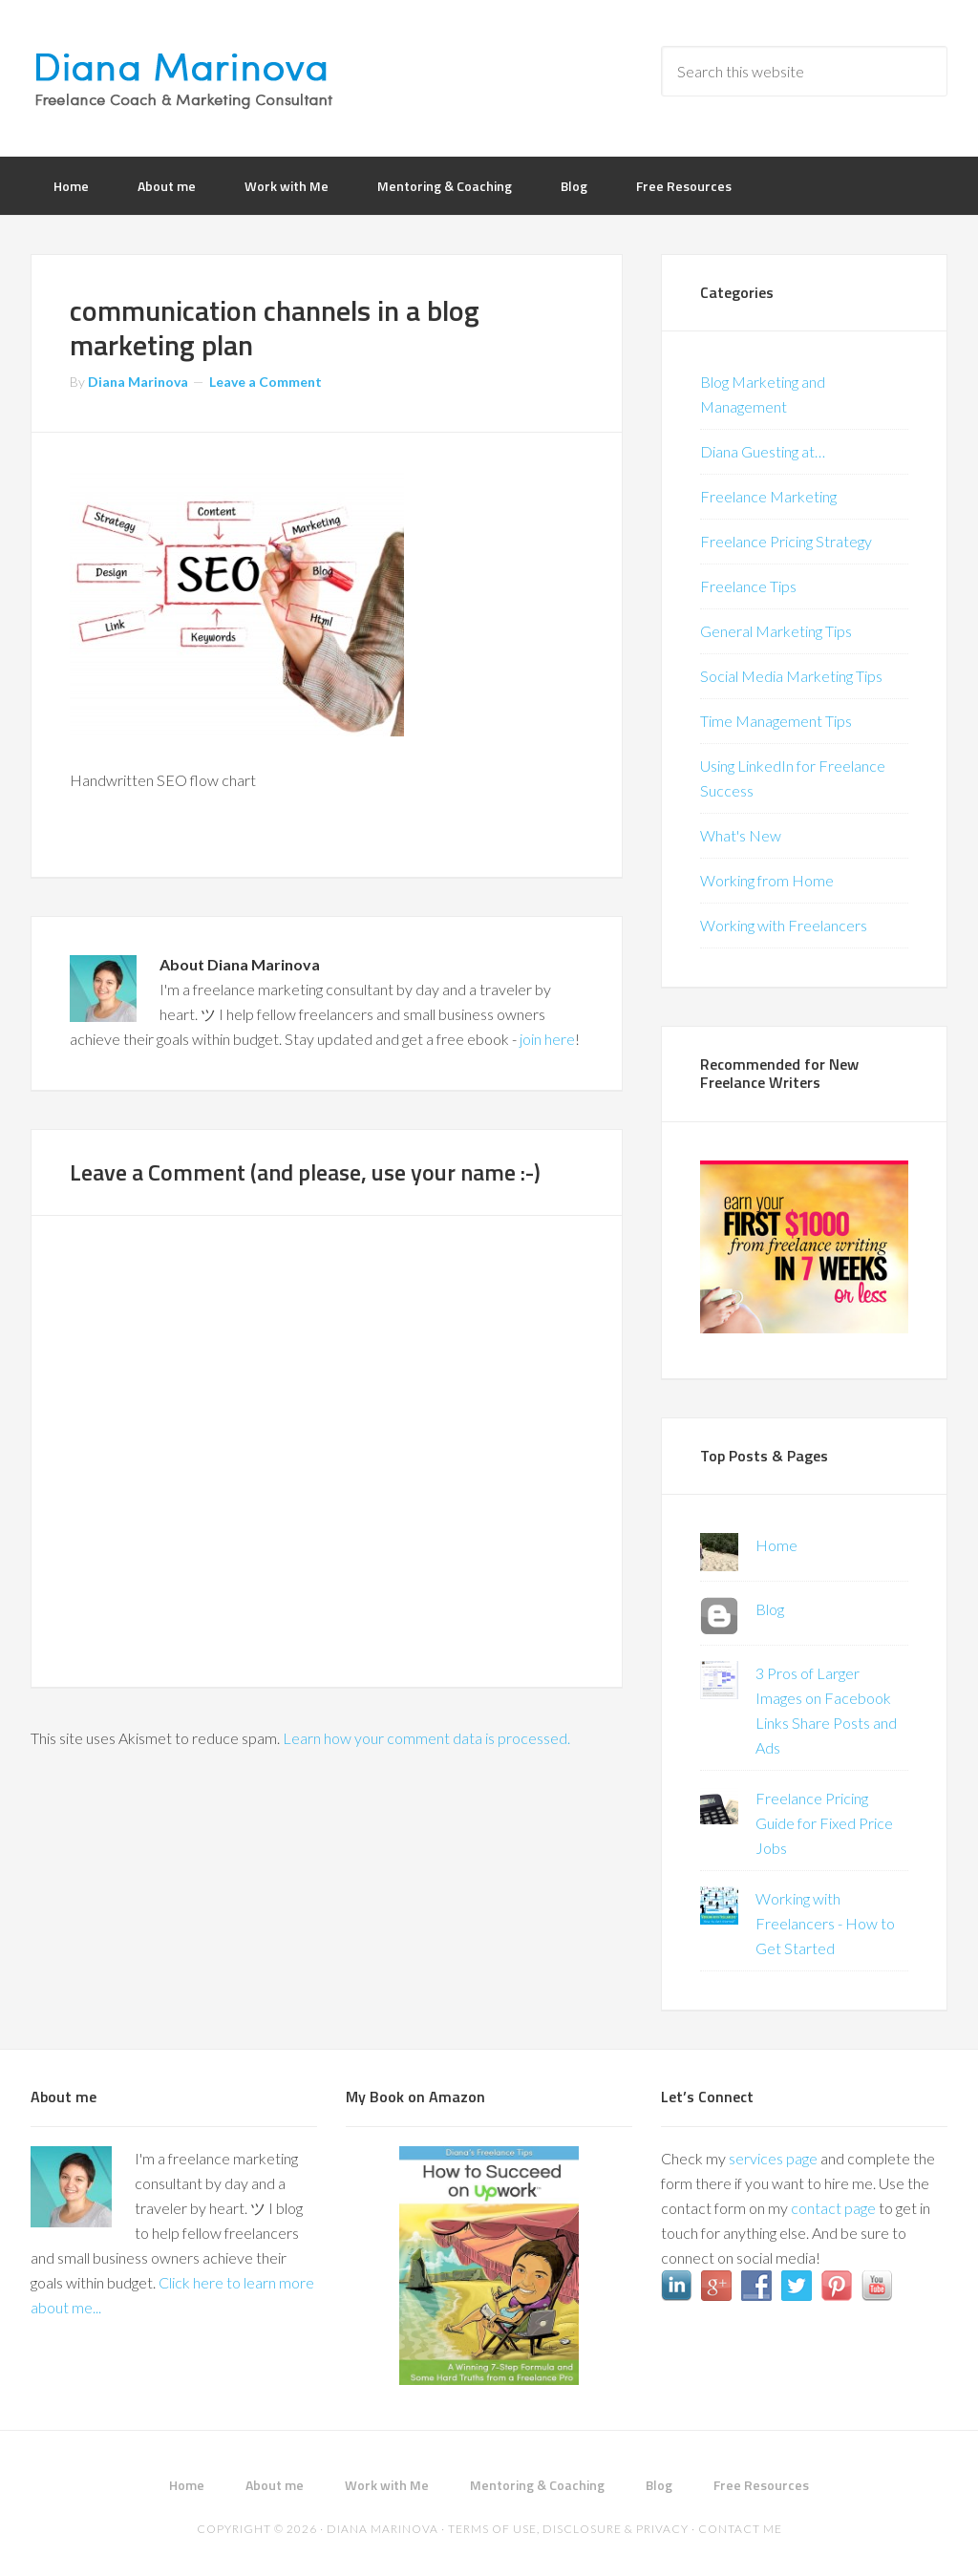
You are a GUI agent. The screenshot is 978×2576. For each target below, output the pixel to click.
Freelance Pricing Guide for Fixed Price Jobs (824, 1823)
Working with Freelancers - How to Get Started (825, 1923)
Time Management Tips (776, 721)
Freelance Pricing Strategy (786, 541)
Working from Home (767, 880)
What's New (740, 835)
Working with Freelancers (783, 925)
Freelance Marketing (768, 496)
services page (773, 2158)
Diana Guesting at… (762, 451)
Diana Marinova (183, 76)
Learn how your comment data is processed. (426, 1738)
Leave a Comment (265, 381)
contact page (833, 2208)
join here (547, 1039)
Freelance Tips (748, 586)
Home (776, 1545)
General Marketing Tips (776, 631)
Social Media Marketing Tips (791, 676)
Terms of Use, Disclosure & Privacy (568, 2529)
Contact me (740, 2529)
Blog (769, 1609)
